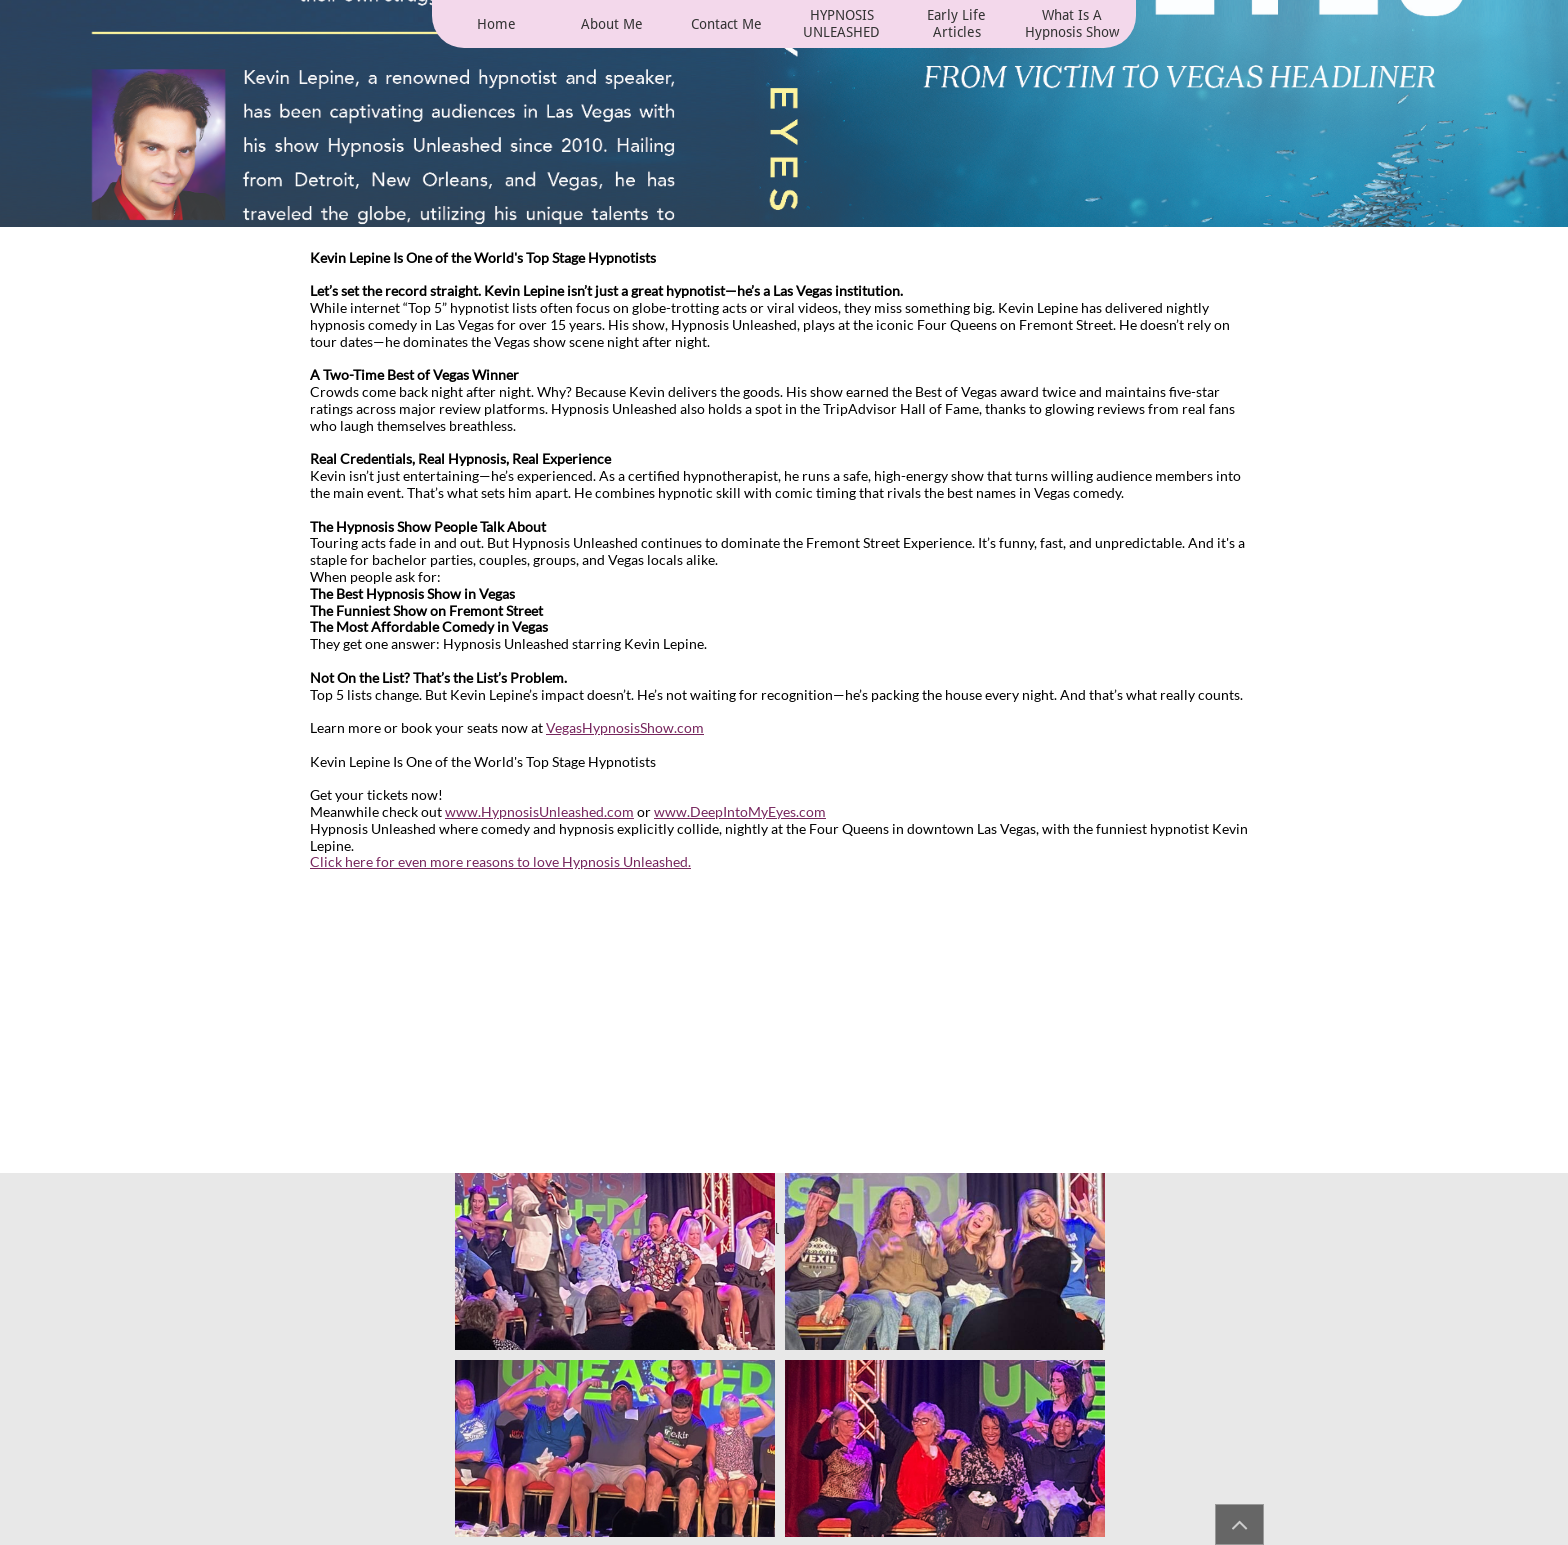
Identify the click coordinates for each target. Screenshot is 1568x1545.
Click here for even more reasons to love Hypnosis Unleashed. (500, 861)
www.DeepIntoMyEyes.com (740, 811)
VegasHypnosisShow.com (625, 727)
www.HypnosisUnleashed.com (539, 811)
